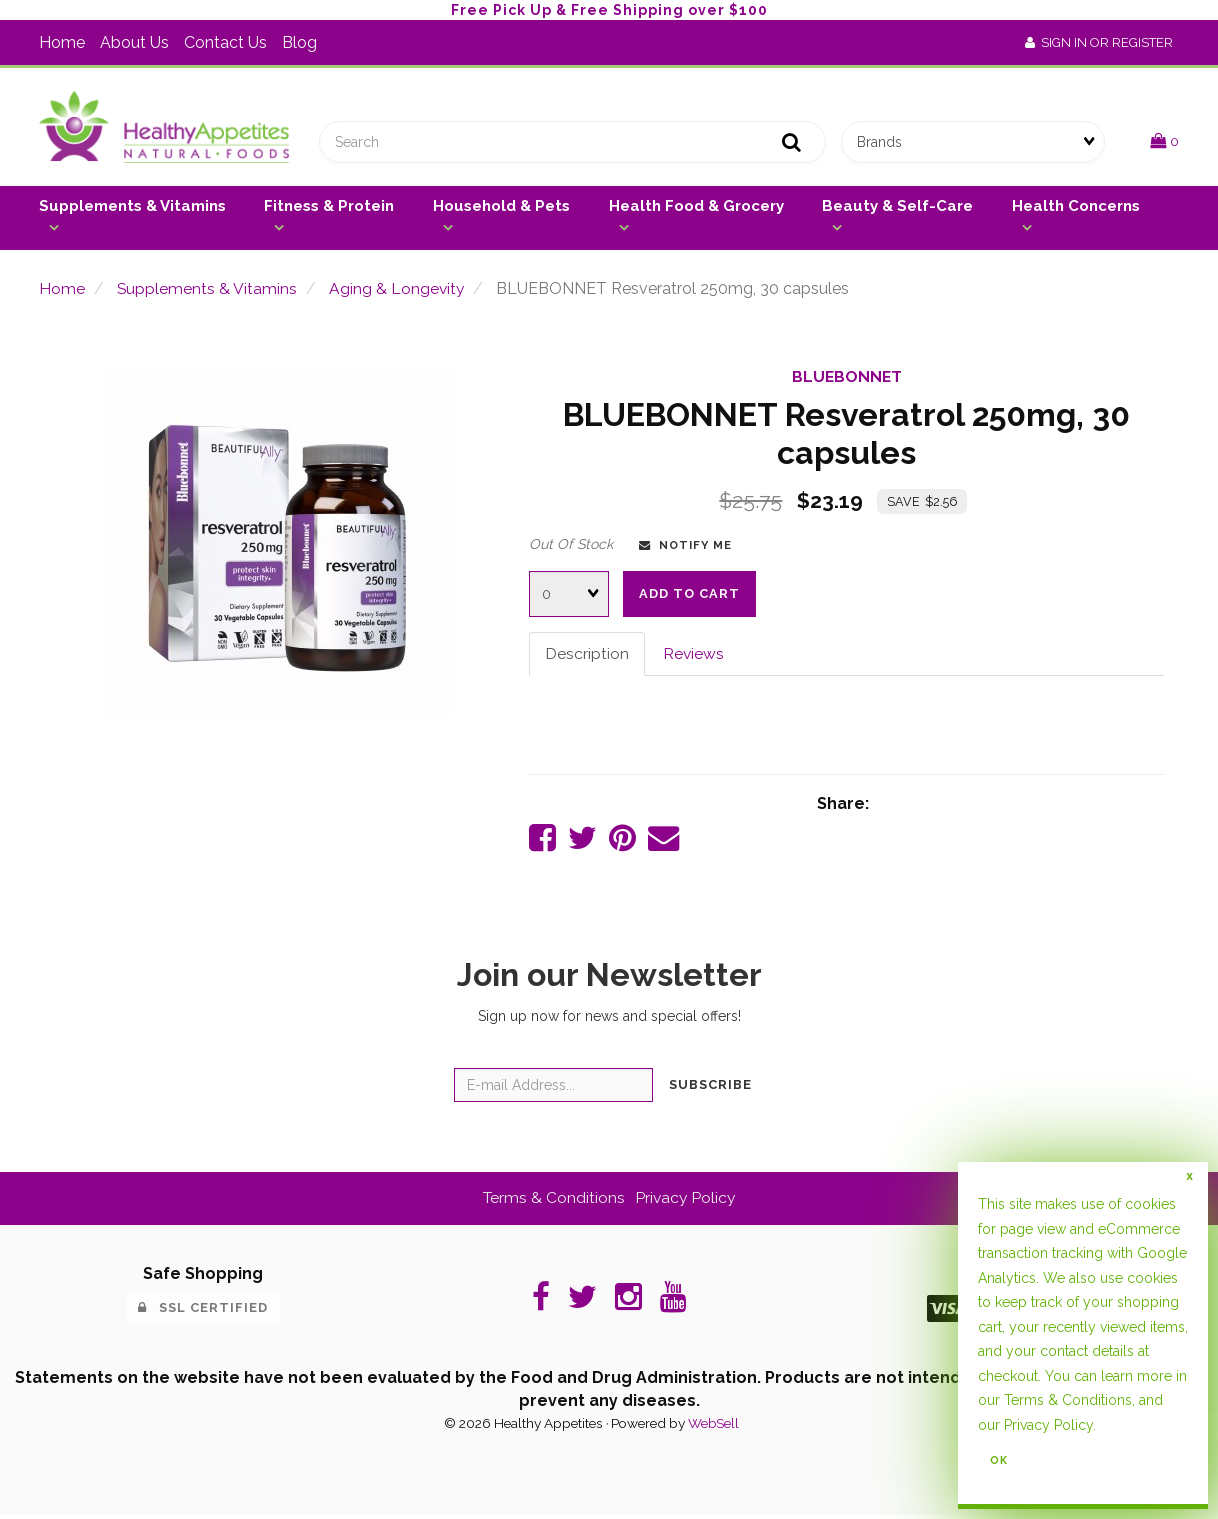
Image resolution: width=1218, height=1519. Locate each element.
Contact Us (225, 42)
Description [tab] (587, 655)
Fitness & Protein (329, 208)
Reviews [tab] (694, 655)
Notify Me (685, 547)
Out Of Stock (571, 546)
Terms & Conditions (553, 1201)
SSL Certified (203, 1311)
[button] (1164, 142)
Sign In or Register (1099, 42)
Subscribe (710, 1088)
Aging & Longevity (398, 290)
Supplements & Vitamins (132, 208)
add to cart (689, 595)
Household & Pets (501, 208)
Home (62, 42)
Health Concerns (1076, 208)
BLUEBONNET (847, 379)
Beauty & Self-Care (897, 208)
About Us (134, 42)
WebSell (713, 1427)
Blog (299, 42)
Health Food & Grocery (696, 208)
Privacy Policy (686, 1201)
